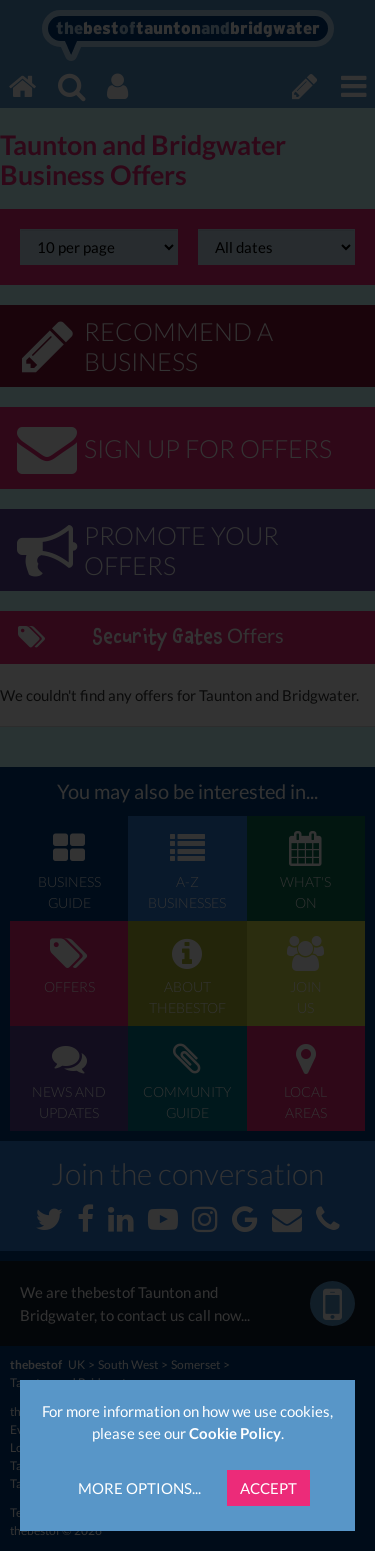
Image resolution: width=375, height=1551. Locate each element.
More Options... (139, 1488)
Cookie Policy (235, 1433)
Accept (268, 1488)
